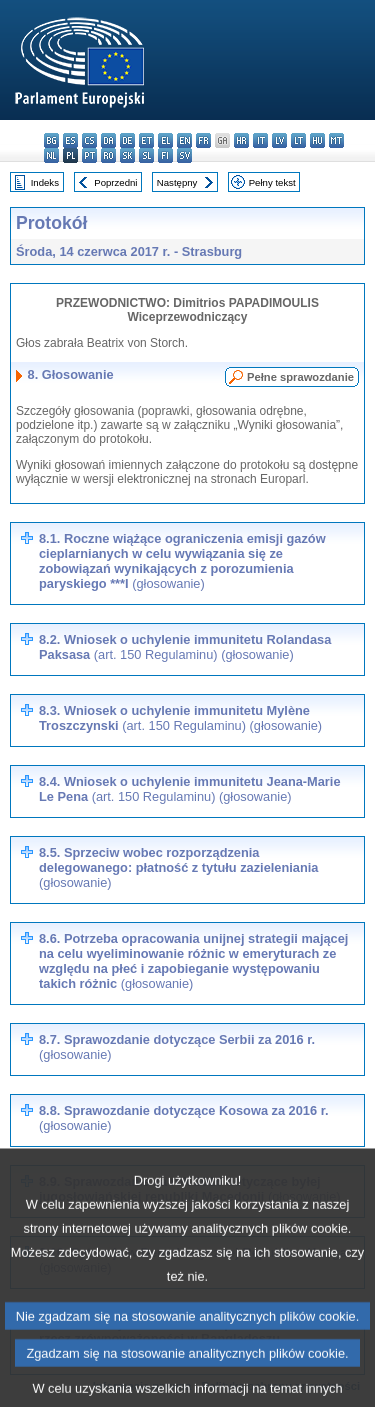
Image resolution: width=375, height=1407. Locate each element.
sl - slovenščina (146, 155)
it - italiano (260, 140)
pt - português (89, 155)
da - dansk (108, 140)
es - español (70, 140)
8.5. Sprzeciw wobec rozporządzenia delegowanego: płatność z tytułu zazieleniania (178, 867)
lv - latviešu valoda (279, 140)
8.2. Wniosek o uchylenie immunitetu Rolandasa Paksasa (185, 647)
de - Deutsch (127, 140)
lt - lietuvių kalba (298, 140)
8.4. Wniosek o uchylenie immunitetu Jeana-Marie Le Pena (190, 789)
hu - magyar (317, 140)
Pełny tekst (272, 182)
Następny (177, 182)
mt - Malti (336, 140)
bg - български (51, 140)
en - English (184, 140)
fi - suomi (165, 155)
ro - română (108, 155)
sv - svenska (184, 155)
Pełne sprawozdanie (300, 377)
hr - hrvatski (241, 140)
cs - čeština (89, 140)
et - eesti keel (146, 140)
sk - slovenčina (127, 155)
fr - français (203, 140)
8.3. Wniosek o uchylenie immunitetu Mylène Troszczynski (180, 718)
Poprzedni (115, 182)
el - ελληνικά (165, 140)
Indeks (45, 182)
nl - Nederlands (51, 155)
